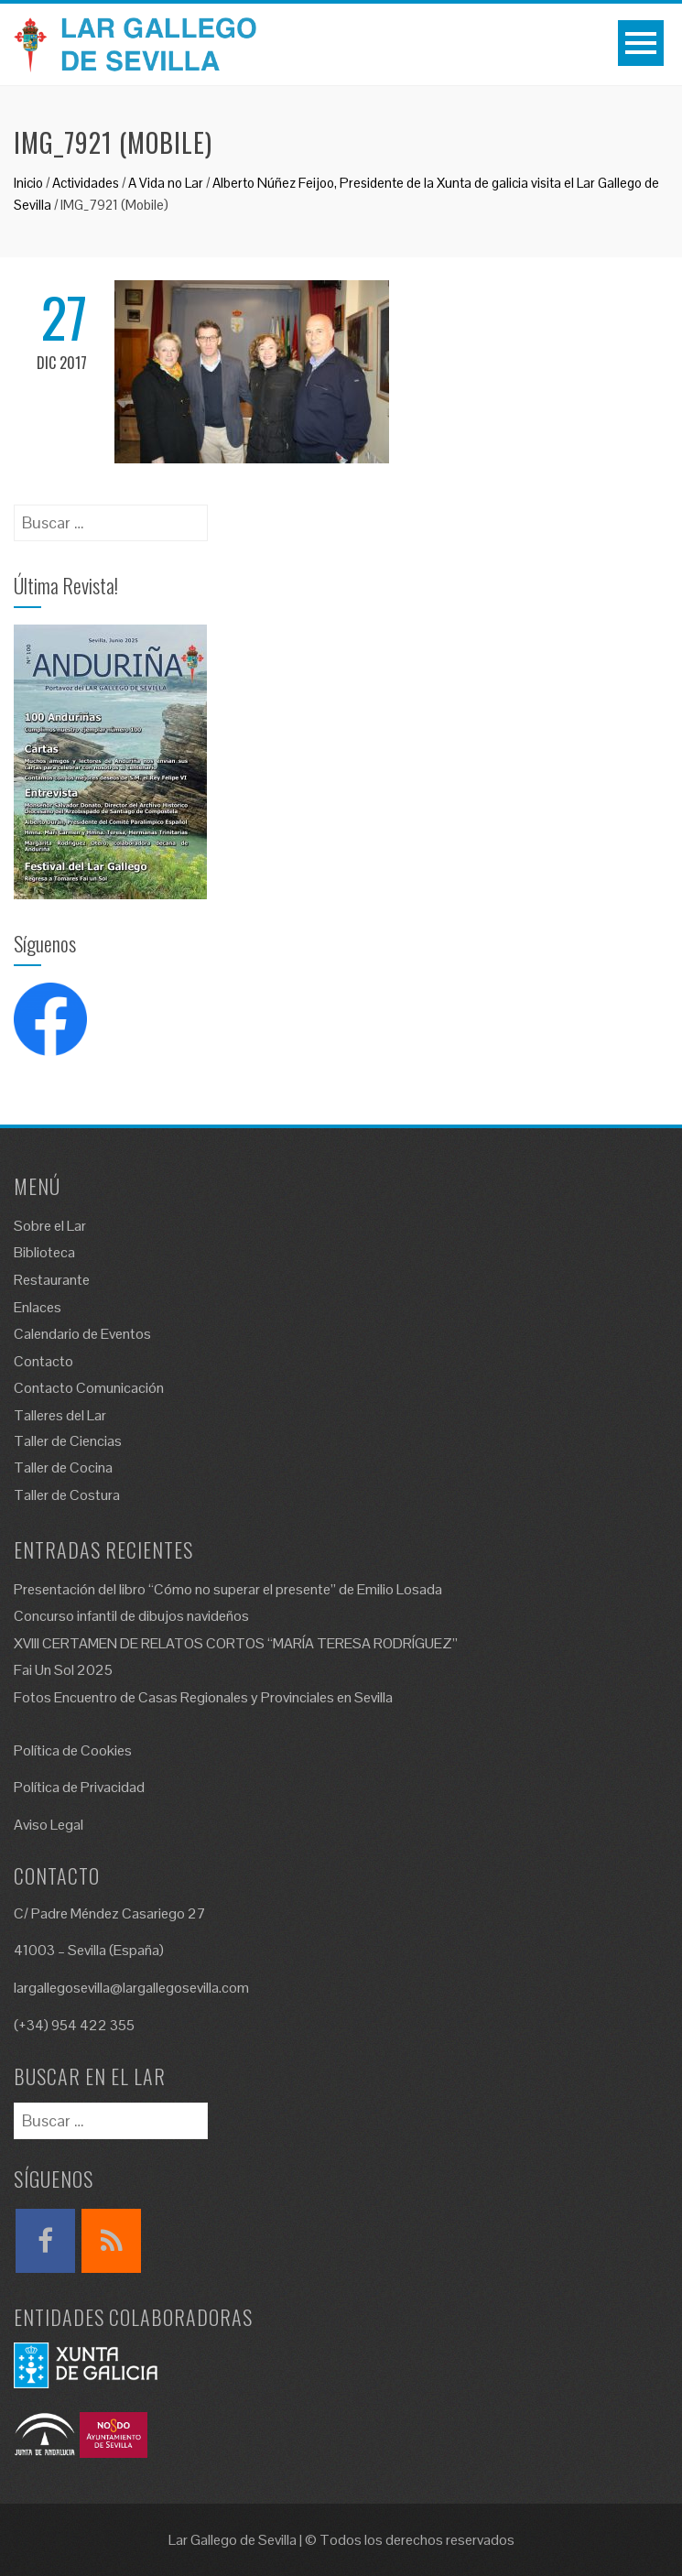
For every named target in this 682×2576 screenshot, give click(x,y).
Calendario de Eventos (82, 1333)
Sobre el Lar (50, 1225)
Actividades (85, 182)
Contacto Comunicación (89, 1387)
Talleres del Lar (60, 1415)
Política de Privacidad (79, 1787)
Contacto (43, 1361)
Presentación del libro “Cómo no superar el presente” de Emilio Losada (228, 1589)
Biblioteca (44, 1252)
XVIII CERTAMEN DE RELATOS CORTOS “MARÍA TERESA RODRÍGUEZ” (236, 1643)
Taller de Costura (67, 1495)
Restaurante (52, 1279)
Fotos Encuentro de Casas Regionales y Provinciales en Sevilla (203, 1697)
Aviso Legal (48, 1824)
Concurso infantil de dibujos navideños (131, 1615)
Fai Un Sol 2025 (63, 1669)
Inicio (28, 182)
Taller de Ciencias (68, 1441)
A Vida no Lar (165, 182)
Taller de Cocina (63, 1467)
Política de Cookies (73, 1750)
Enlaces (37, 1307)
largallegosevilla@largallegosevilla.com (131, 1987)
